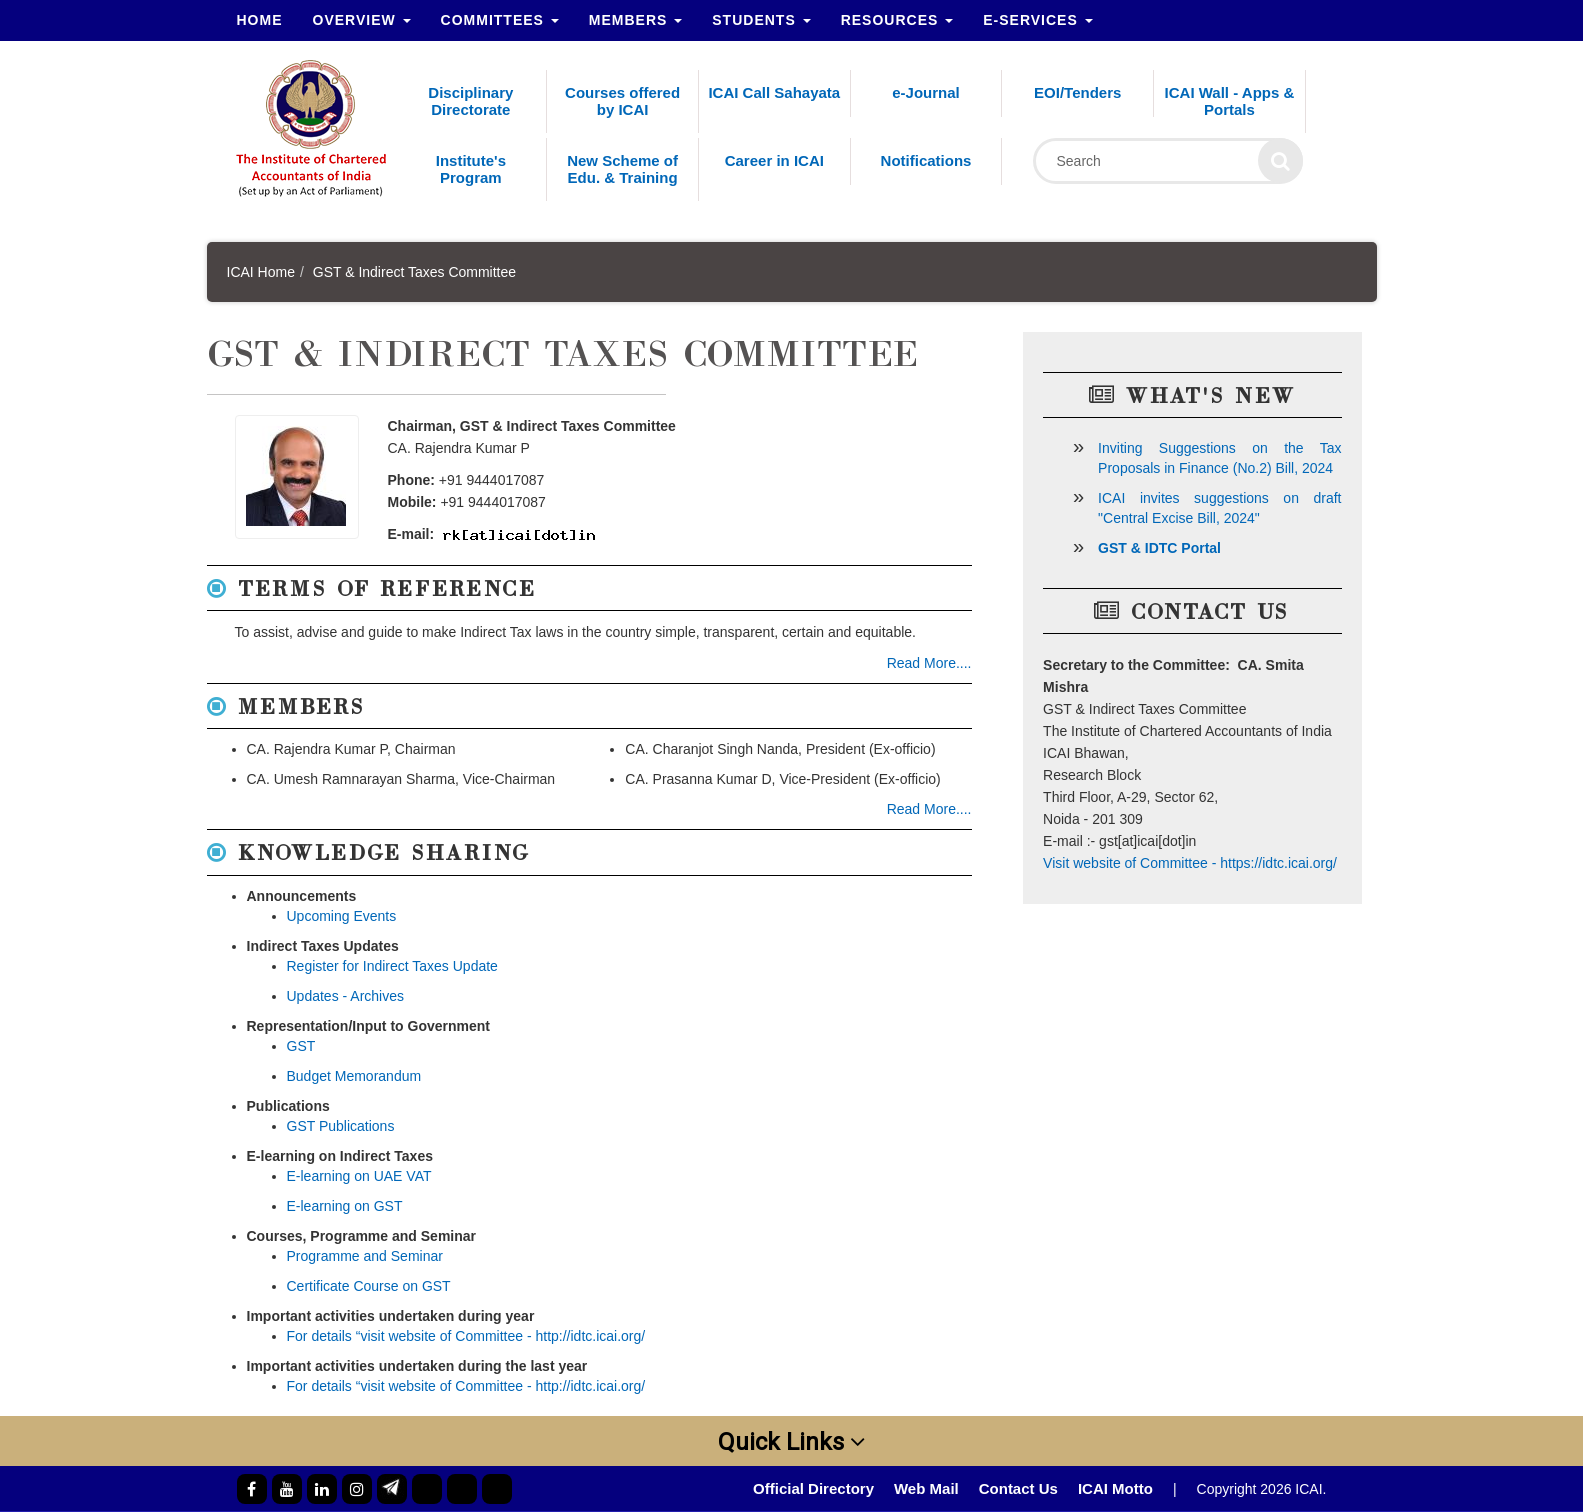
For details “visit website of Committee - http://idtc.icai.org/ (466, 1336)
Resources (897, 20)
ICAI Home (261, 272)
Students (761, 20)
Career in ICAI (774, 160)
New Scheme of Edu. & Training (622, 169)
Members (635, 20)
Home (260, 20)
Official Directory (813, 1488)
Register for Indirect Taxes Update (392, 966)
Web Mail (926, 1488)
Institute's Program (471, 169)
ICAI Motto (1115, 1488)
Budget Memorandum (354, 1076)
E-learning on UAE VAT (359, 1176)
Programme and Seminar (365, 1256)
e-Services (1037, 20)
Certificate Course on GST (369, 1286)
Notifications (926, 160)
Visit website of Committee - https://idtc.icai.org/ (1190, 863)
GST (301, 1046)
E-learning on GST (345, 1206)
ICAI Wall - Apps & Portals (1230, 101)
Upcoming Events (342, 916)
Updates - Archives (346, 996)
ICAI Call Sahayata (774, 92)
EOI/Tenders (1077, 92)
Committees (500, 20)
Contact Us (1018, 1488)
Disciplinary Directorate (470, 101)
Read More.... (929, 663)
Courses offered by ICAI (622, 101)
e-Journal (926, 92)
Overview (362, 20)
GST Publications (341, 1126)
